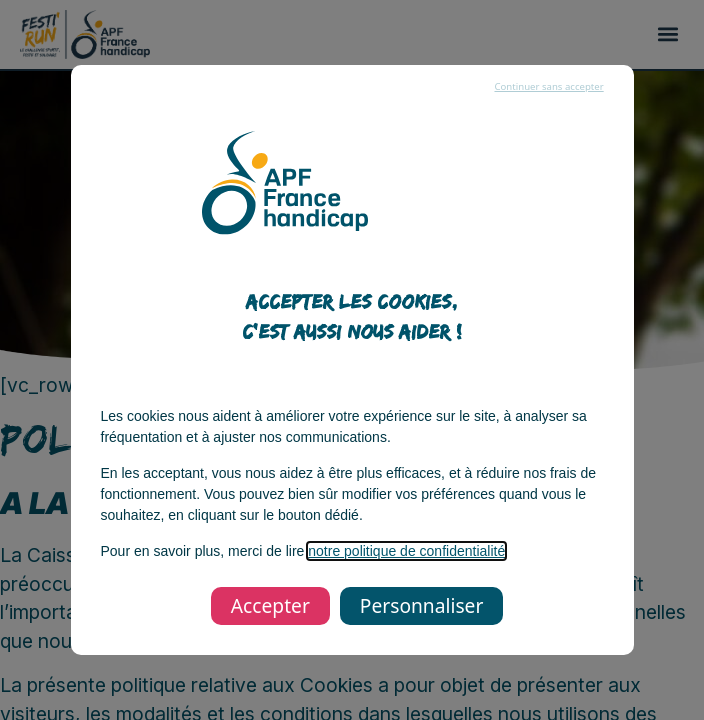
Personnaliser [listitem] (421, 605)
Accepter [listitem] (270, 605)
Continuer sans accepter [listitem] (548, 86)
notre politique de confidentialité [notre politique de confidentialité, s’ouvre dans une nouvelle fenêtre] (406, 551)
